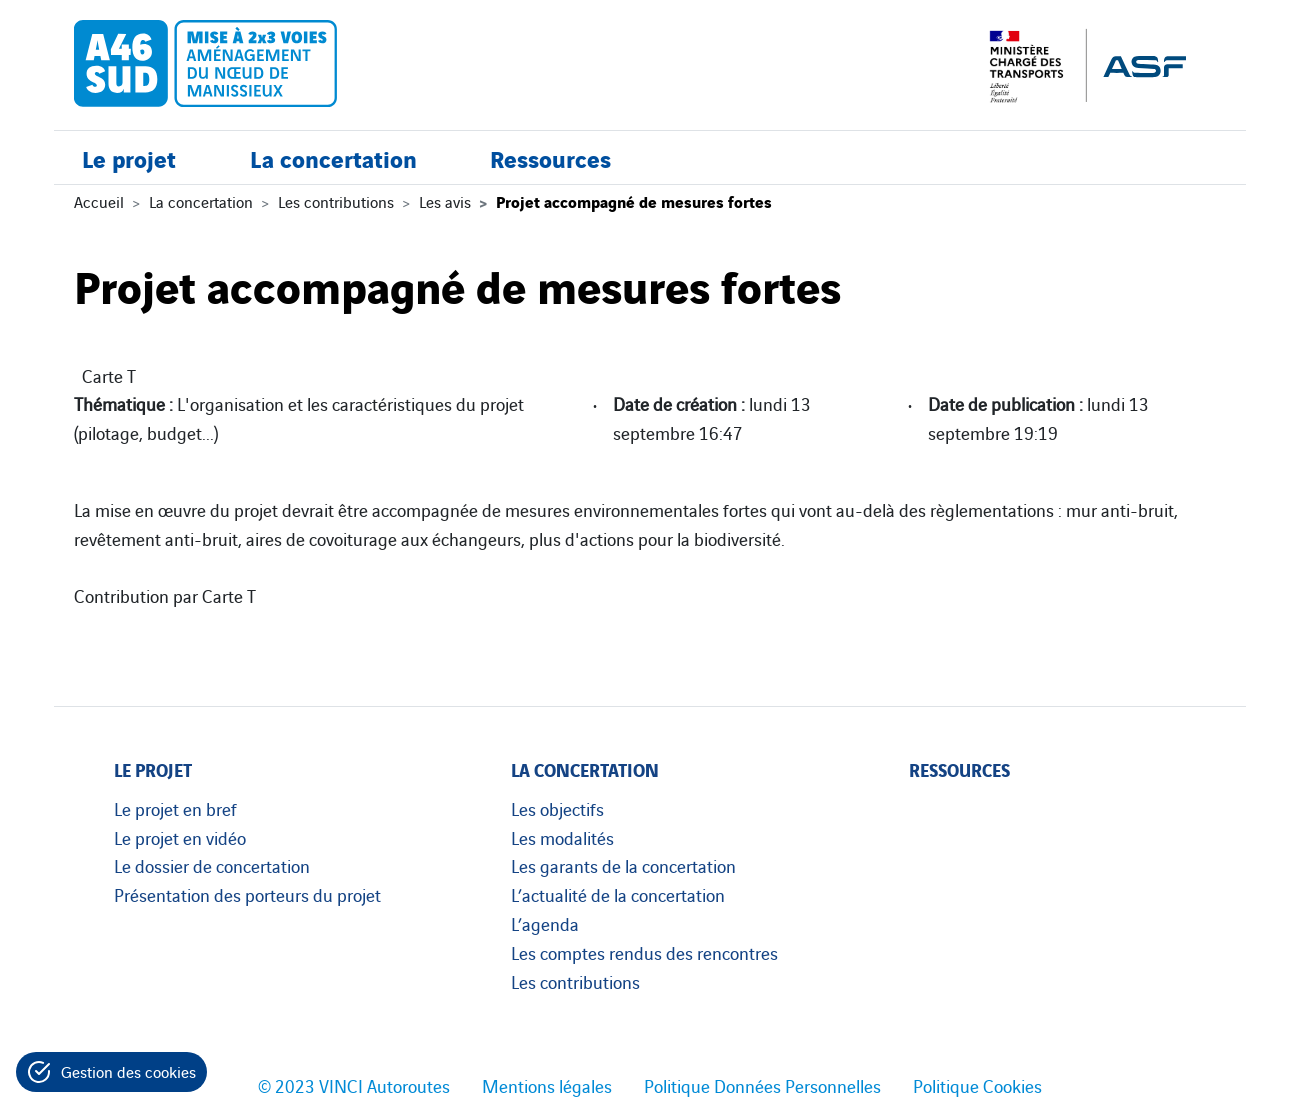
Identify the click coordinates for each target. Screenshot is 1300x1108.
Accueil (99, 201)
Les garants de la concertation (623, 865)
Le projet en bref (175, 808)
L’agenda (545, 923)
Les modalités (562, 837)
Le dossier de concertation (212, 865)
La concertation (333, 157)
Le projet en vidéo (180, 837)
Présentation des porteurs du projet (247, 894)
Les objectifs (557, 808)
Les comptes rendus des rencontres (644, 952)
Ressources (550, 157)
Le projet (129, 157)
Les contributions (336, 201)
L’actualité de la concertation (618, 894)
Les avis (445, 201)
